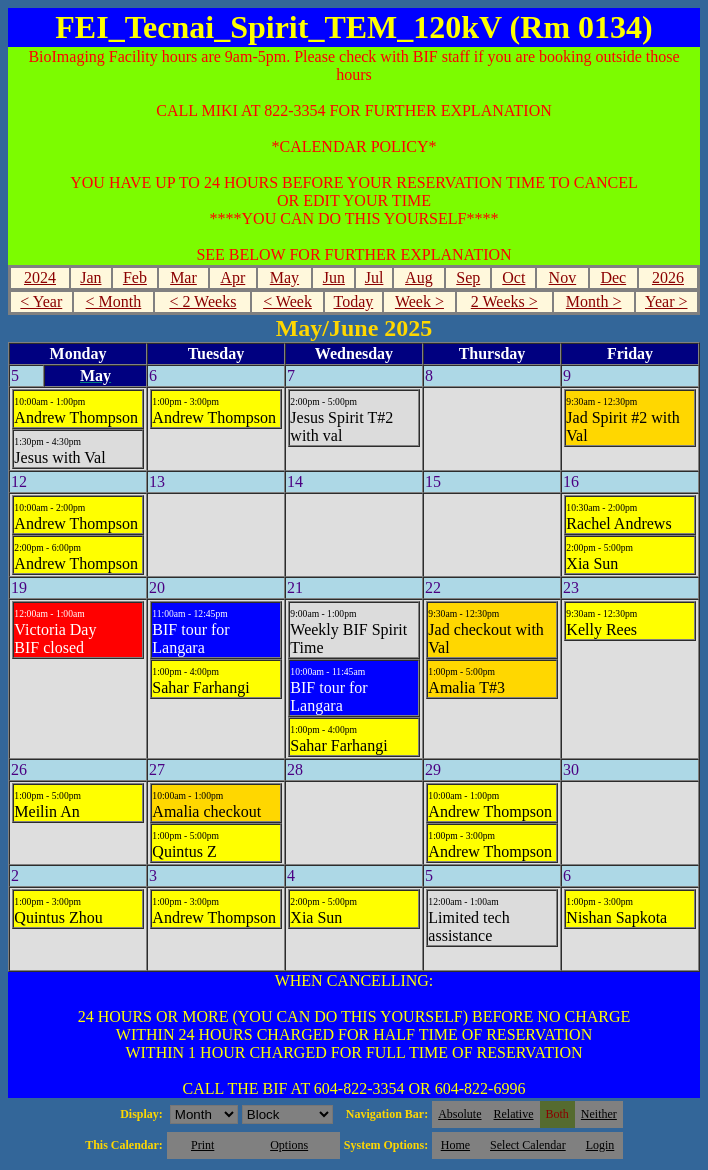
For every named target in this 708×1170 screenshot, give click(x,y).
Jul (374, 277)
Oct (513, 277)
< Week (287, 301)
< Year (41, 301)
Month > (594, 301)
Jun (334, 277)
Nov (563, 277)
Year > (666, 301)
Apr (232, 277)
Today (353, 301)
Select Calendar (528, 1145)
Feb (135, 277)
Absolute (459, 1114)
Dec (613, 277)
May (284, 277)
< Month (114, 301)
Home (455, 1145)
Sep (468, 277)
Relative (514, 1114)
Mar (183, 277)
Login (600, 1145)
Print (202, 1145)
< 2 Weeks (202, 301)
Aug (419, 277)
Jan (90, 277)
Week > (419, 301)
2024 (40, 277)
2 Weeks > (504, 301)
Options (289, 1145)
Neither (599, 1114)
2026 (668, 277)
